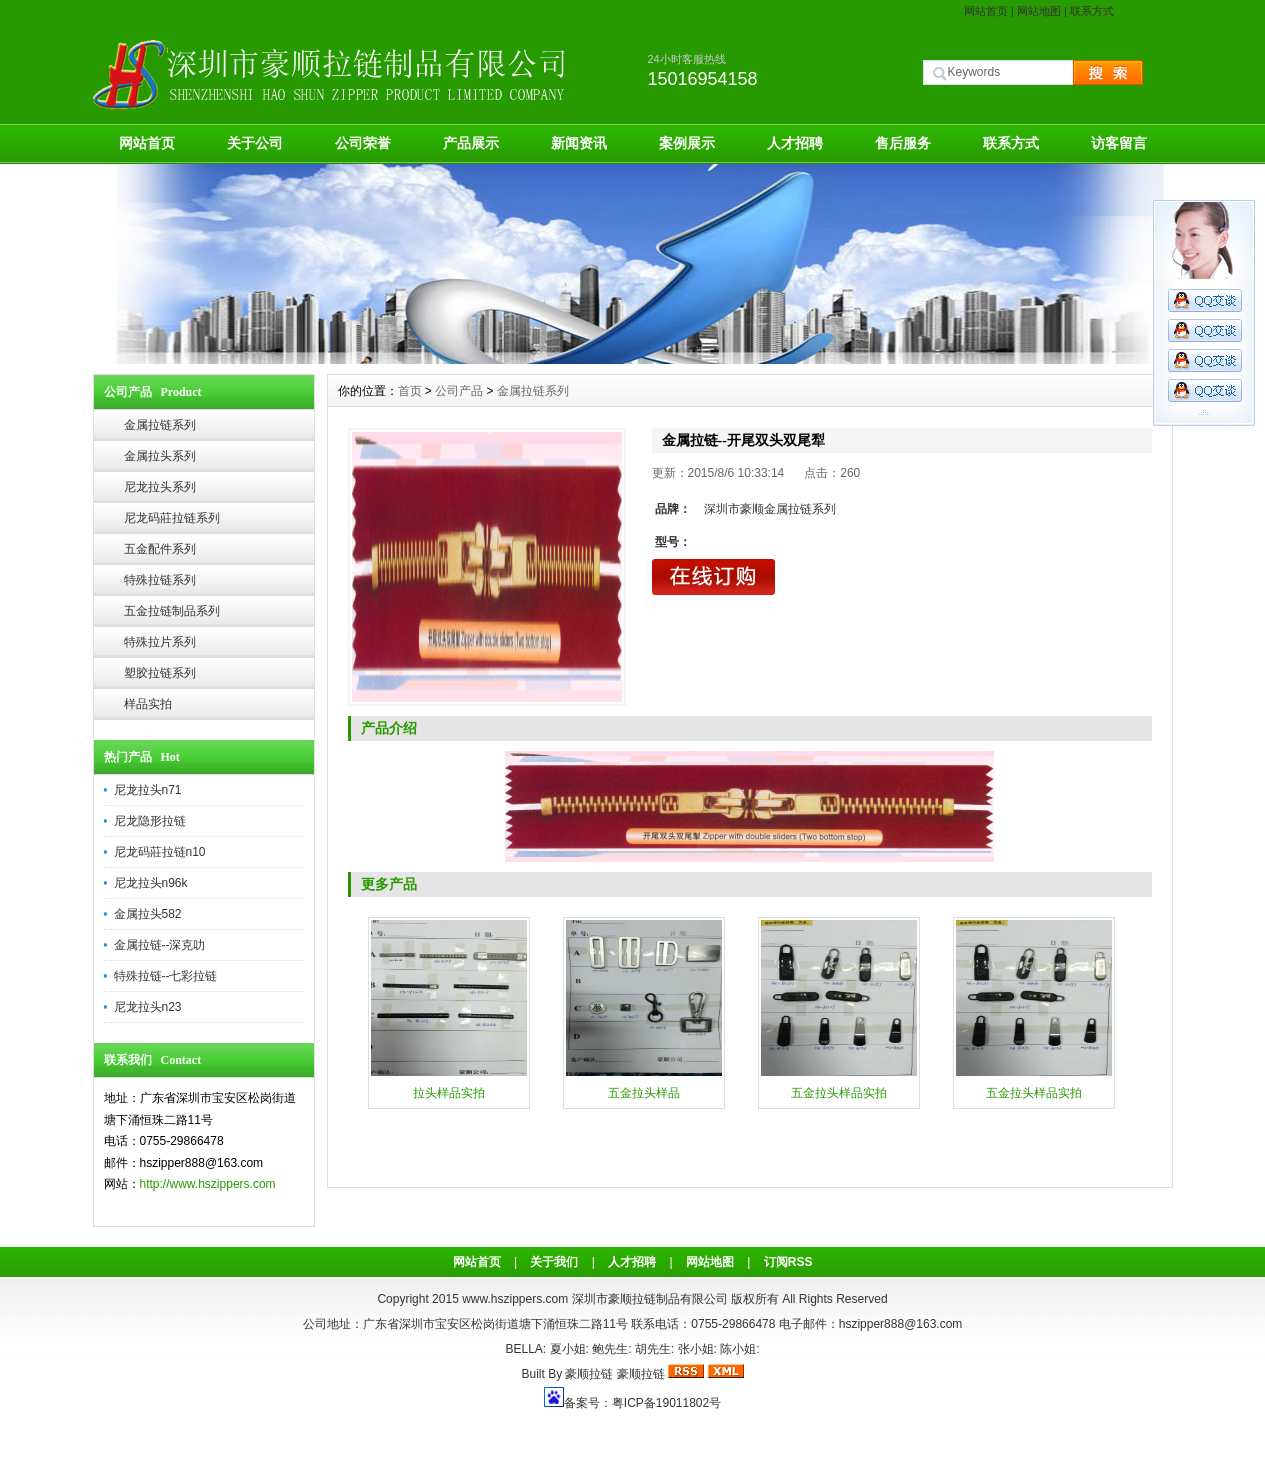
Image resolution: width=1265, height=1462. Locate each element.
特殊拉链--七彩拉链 (166, 976)
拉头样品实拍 (449, 1093)
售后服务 (903, 143)
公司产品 (459, 391)
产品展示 (471, 143)
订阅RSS (788, 1262)
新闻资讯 (579, 143)
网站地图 (1039, 11)
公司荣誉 (363, 143)
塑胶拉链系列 (160, 673)
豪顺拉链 (589, 1374)
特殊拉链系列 (160, 580)
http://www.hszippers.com (208, 1184)
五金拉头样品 (644, 1093)
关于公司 (255, 143)
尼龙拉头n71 (148, 790)
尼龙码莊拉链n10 (160, 852)
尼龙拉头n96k (151, 883)
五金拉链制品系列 (172, 611)
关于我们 (554, 1262)
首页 (410, 391)
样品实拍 (148, 704)
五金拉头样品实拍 (839, 1093)
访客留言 (1119, 143)
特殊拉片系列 (160, 642)
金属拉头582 (148, 914)
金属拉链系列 (160, 425)
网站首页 (986, 11)
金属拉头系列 (160, 456)
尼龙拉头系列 (160, 487)
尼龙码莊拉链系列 (172, 518)
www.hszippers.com (515, 1299)
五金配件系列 (160, 549)
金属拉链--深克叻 (160, 945)
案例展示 (687, 143)
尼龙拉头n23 (148, 1007)
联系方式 (1092, 11)
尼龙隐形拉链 (150, 821)
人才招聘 (795, 143)
